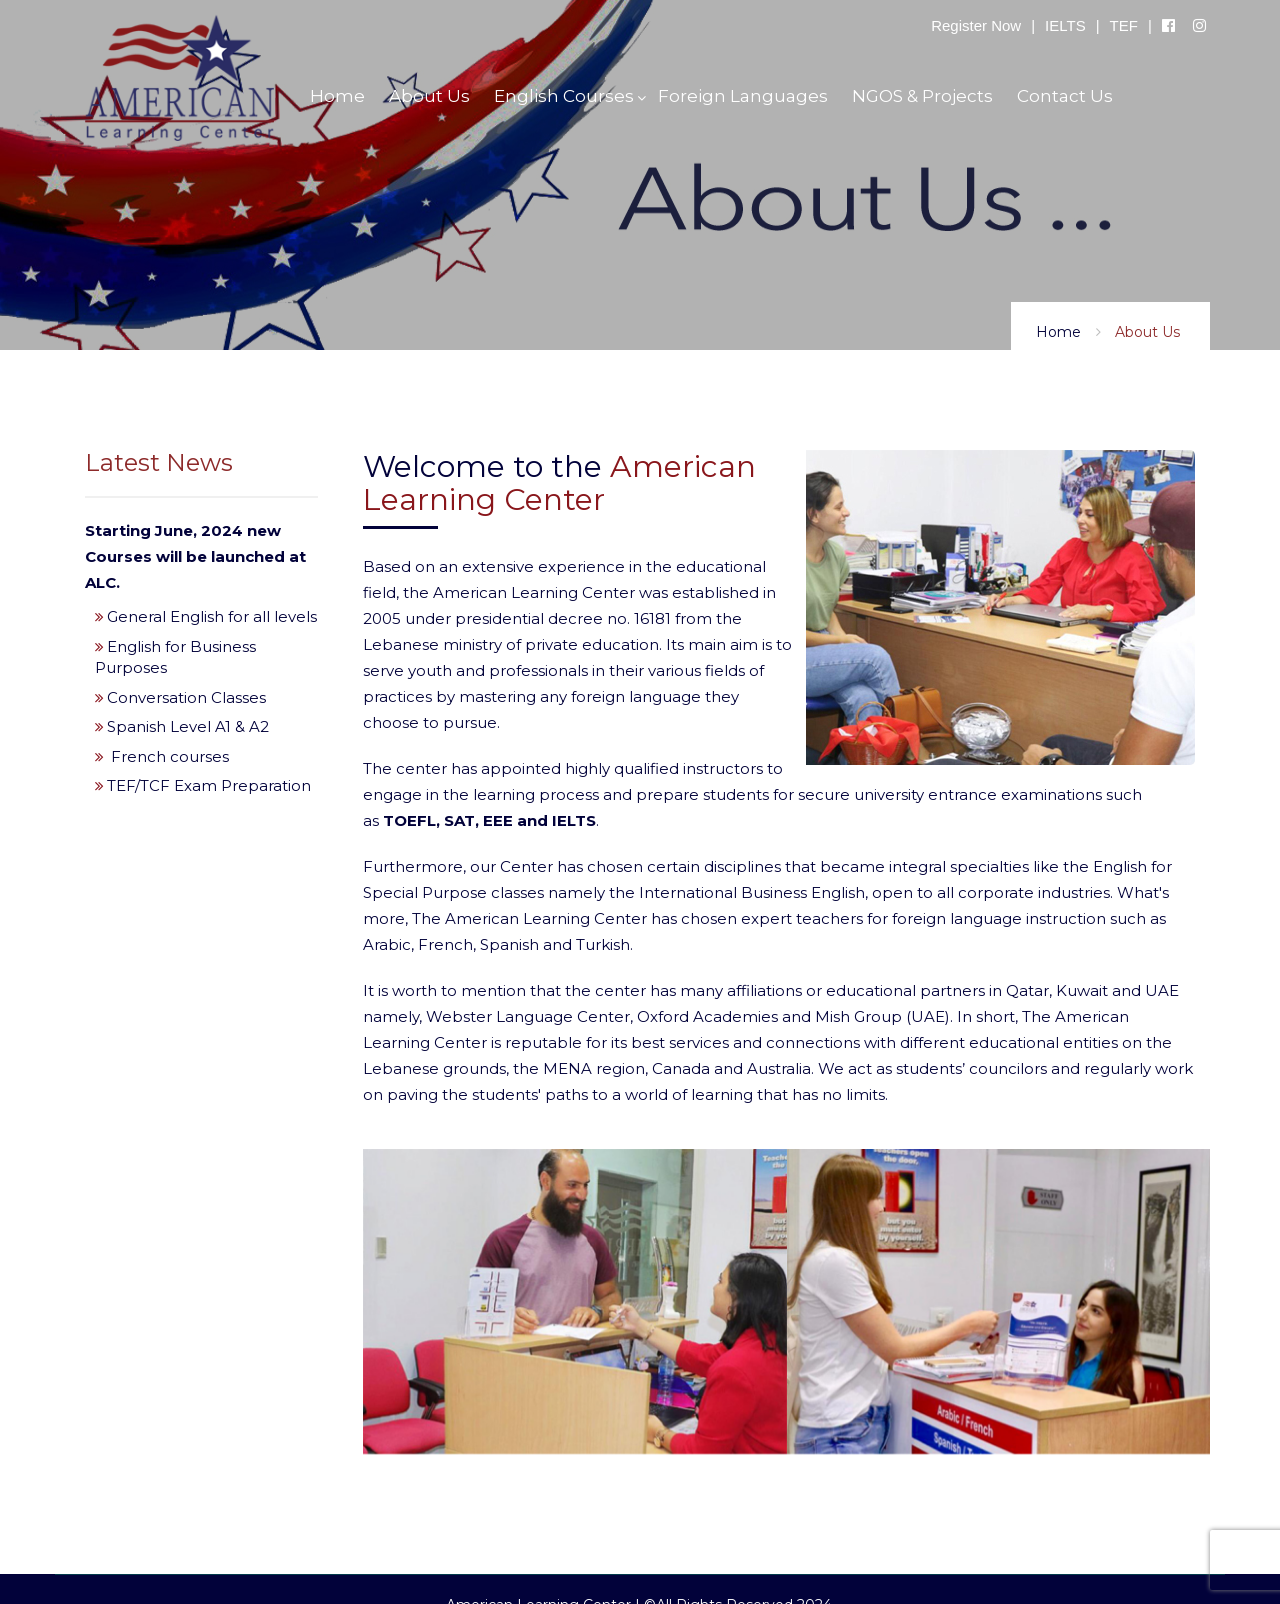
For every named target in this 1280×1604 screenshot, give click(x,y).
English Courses (564, 96)
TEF (1124, 25)
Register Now (976, 25)
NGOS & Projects (922, 96)
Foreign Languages (743, 96)
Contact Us (1065, 96)
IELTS (1065, 25)
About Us (429, 96)
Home (1058, 332)
